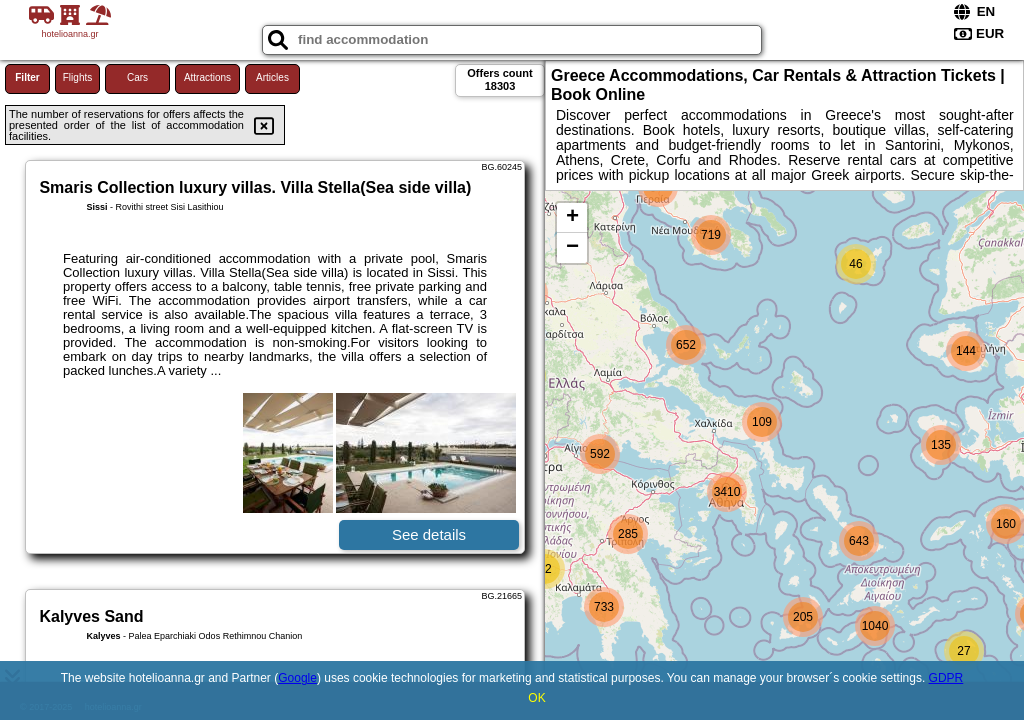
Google (297, 678)
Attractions (207, 77)
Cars (137, 77)
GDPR (946, 678)
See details (429, 534)
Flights (77, 77)
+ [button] (572, 218)
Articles (272, 77)
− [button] (572, 248)
